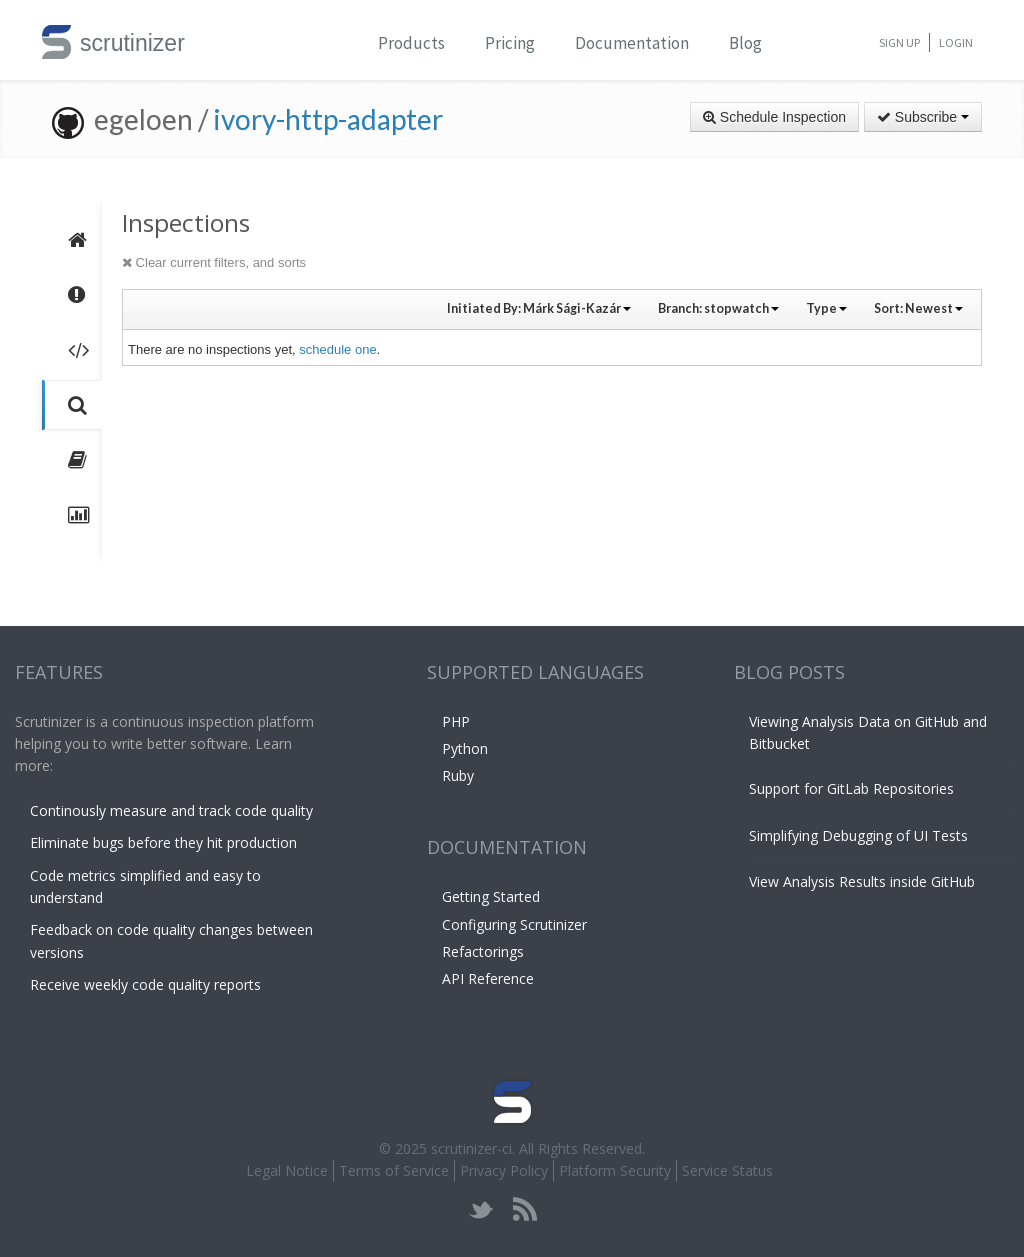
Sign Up (899, 42)
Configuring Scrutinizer (514, 924)
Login (956, 42)
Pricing (510, 43)
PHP (456, 721)
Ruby (458, 775)
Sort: (918, 308)
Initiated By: (539, 308)
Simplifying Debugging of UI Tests (858, 835)
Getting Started (491, 896)
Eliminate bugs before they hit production (163, 842)
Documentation (632, 43)
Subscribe (923, 117)
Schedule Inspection (774, 117)
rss (524, 1209)
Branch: (718, 308)
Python (465, 748)
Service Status (727, 1170)
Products (411, 43)
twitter (481, 1209)
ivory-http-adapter (328, 119)
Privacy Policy (504, 1170)
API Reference (488, 978)
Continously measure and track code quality (171, 810)
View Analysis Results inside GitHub (862, 881)
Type (826, 308)
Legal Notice (287, 1170)
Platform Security (615, 1170)
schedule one (337, 349)
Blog (745, 43)
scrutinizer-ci (471, 1148)
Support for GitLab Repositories (851, 788)
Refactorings (483, 951)
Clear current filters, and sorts (214, 262)
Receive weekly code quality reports (145, 984)
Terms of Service (394, 1170)
